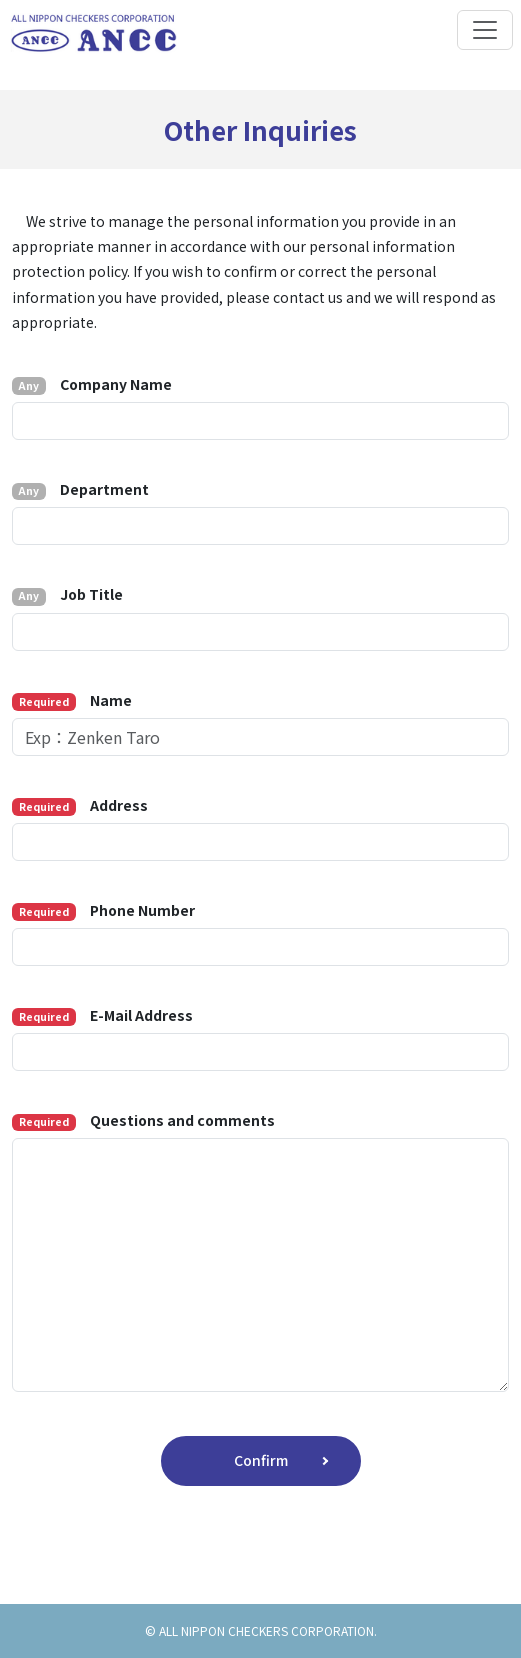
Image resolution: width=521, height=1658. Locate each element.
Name (72, 700)
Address (80, 805)
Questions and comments (143, 1120)
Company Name (92, 384)
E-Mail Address (102, 1015)
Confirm (261, 1460)
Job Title (67, 594)
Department (80, 489)
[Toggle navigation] (485, 30)
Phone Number (103, 910)
